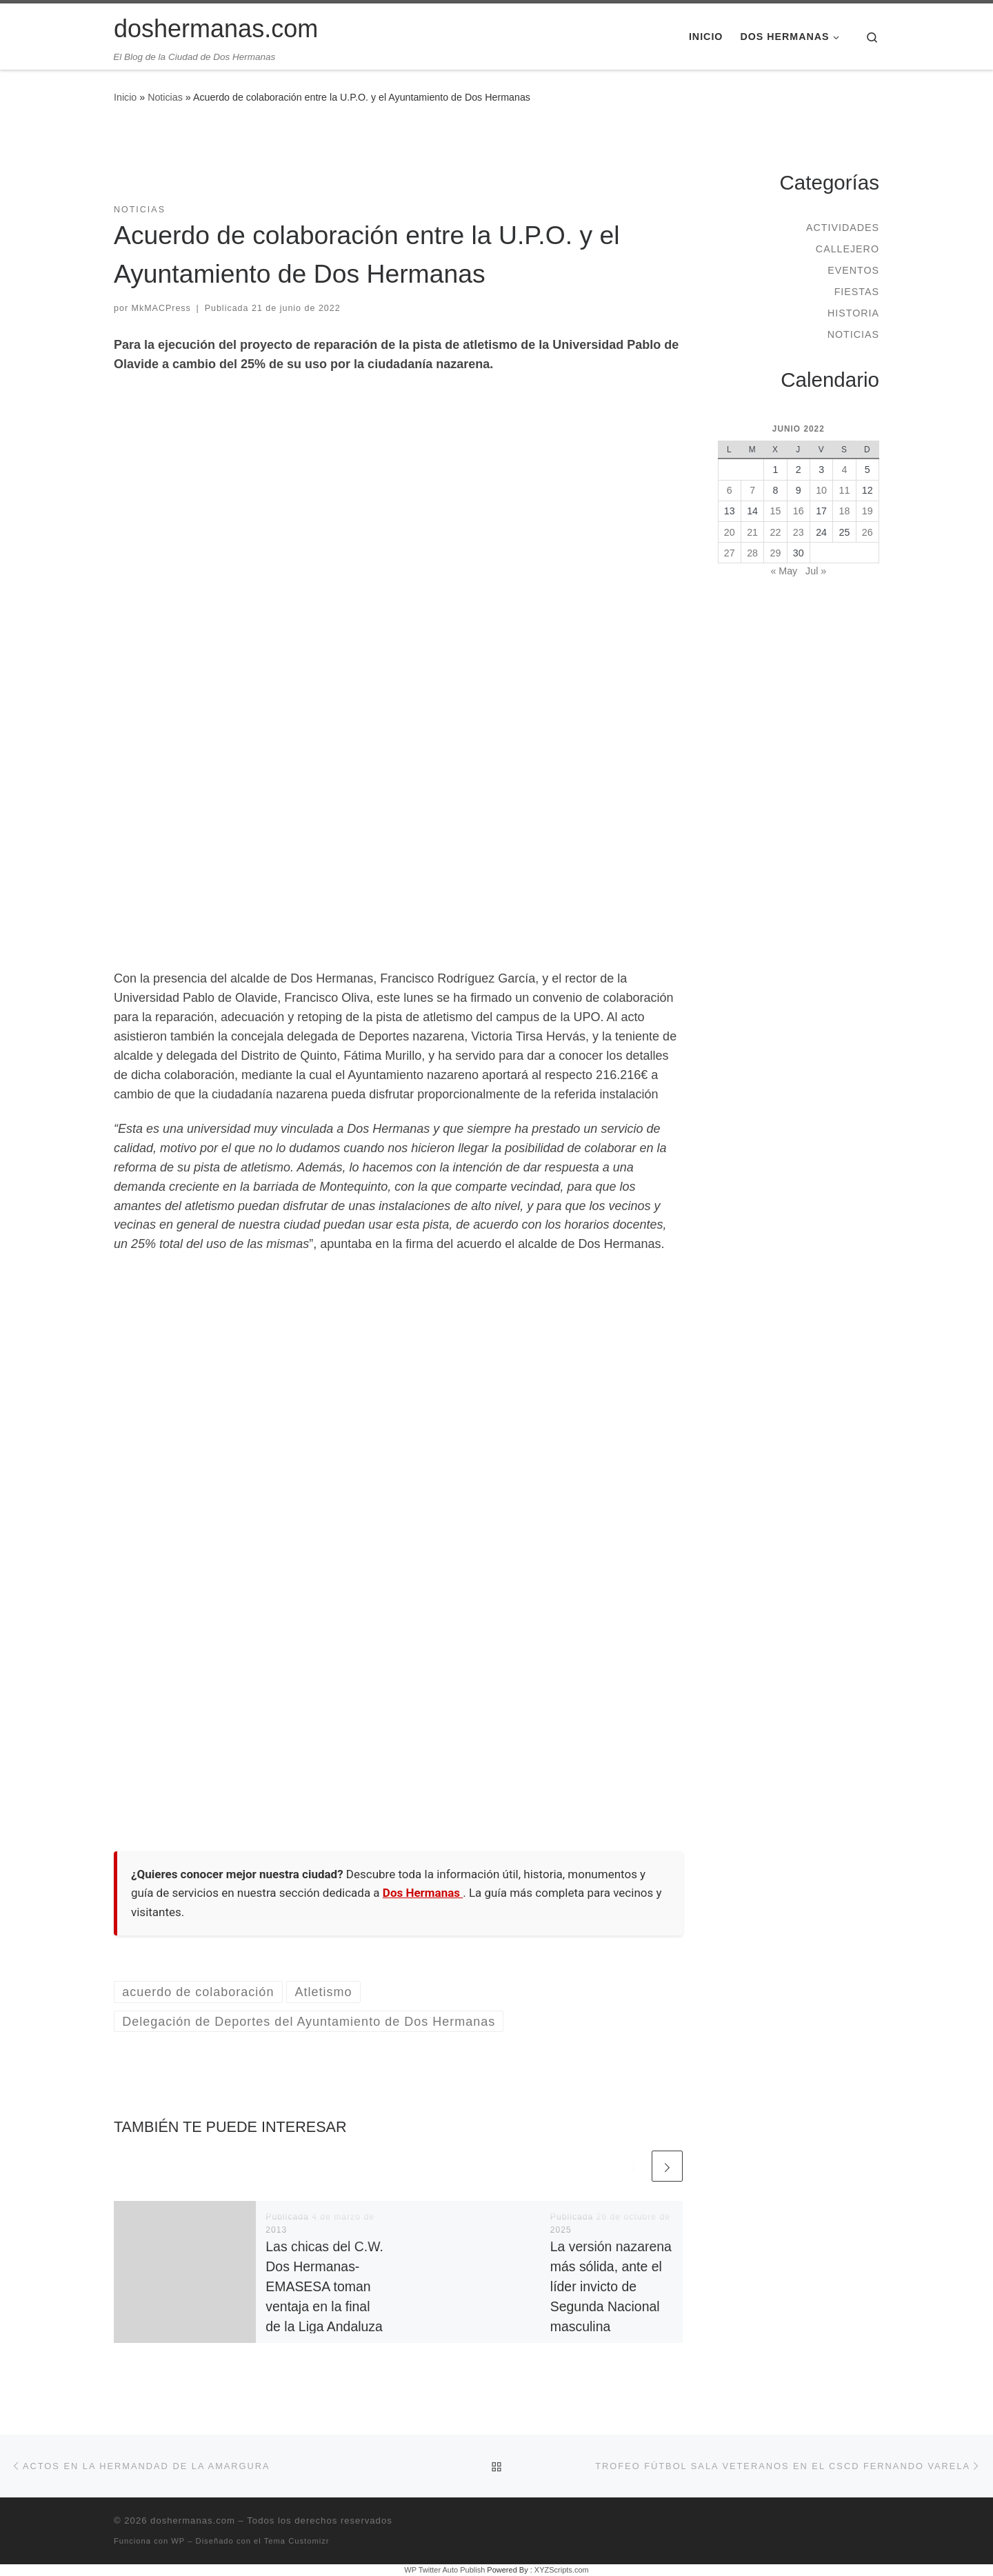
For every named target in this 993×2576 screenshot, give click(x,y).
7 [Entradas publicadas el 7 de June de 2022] (752, 490)
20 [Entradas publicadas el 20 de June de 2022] (729, 532)
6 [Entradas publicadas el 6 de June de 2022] (729, 490)
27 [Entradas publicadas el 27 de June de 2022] (729, 553)
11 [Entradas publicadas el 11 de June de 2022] (844, 490)
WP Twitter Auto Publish (444, 2570)
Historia (853, 313)
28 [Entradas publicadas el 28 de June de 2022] (752, 553)
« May (783, 570)
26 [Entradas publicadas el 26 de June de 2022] (867, 532)
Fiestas (856, 291)
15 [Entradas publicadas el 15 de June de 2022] (775, 510)
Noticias (165, 97)
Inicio (125, 97)
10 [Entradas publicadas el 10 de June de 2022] (821, 490)
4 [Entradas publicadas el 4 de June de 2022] (844, 469)
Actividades (842, 227)
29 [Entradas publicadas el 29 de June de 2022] (775, 553)
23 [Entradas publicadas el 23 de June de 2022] (798, 532)
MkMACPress (161, 308)
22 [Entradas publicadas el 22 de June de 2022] (775, 532)
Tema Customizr (297, 2541)
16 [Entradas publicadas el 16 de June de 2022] (798, 510)
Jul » (815, 570)
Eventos (853, 270)
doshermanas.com (192, 2520)
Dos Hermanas (423, 1893)
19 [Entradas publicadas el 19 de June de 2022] (867, 510)
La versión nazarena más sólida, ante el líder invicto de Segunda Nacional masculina (611, 2287)
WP (178, 2541)
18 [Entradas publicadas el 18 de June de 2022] (844, 510)
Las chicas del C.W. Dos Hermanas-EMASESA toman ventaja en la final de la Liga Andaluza (324, 2287)
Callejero (847, 248)
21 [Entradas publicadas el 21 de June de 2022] (752, 532)
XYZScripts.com (561, 2570)
